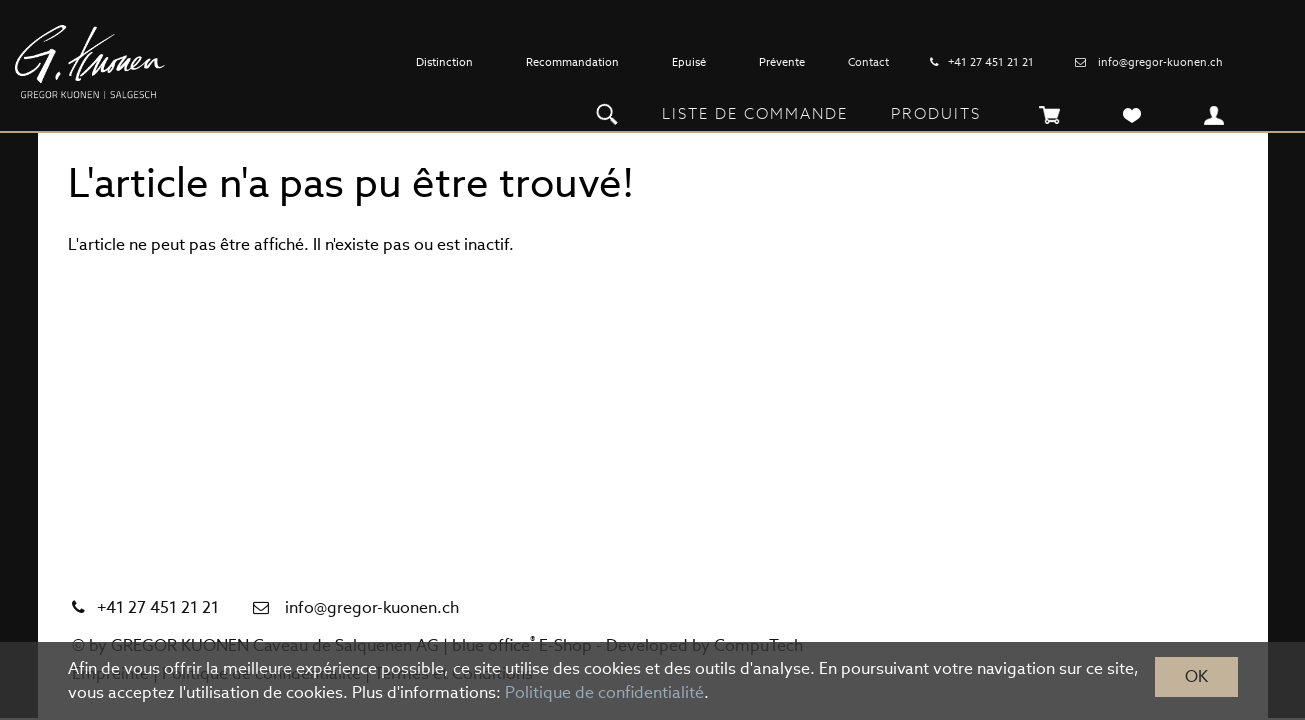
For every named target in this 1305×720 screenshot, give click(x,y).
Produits (936, 113)
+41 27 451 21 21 (991, 62)
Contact (868, 62)
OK (1196, 676)
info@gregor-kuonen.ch (1160, 62)
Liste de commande (755, 113)
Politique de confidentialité (604, 692)
